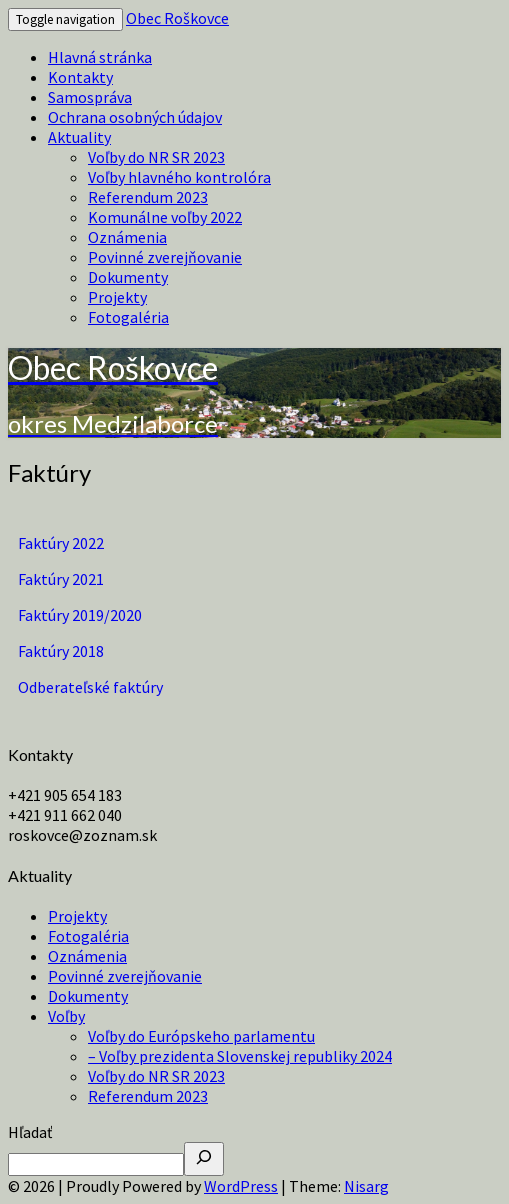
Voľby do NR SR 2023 (156, 157)
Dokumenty (128, 277)
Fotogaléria (128, 317)
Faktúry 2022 (61, 543)
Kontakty (80, 77)
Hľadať (30, 1132)
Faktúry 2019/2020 (80, 615)
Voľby (66, 1016)
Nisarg (366, 1186)
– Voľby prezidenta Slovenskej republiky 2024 (240, 1056)
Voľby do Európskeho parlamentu (201, 1036)
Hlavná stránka (100, 57)
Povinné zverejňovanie (165, 257)
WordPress (241, 1186)
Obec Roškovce (177, 18)
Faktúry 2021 (61, 579)
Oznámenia (127, 237)
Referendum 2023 (148, 197)
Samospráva (90, 97)
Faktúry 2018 (61, 651)
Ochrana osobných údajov (135, 117)
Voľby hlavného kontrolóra (179, 177)
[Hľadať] (204, 1159)
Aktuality (79, 137)
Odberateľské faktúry (90, 687)
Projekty (117, 297)
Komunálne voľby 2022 (165, 217)
